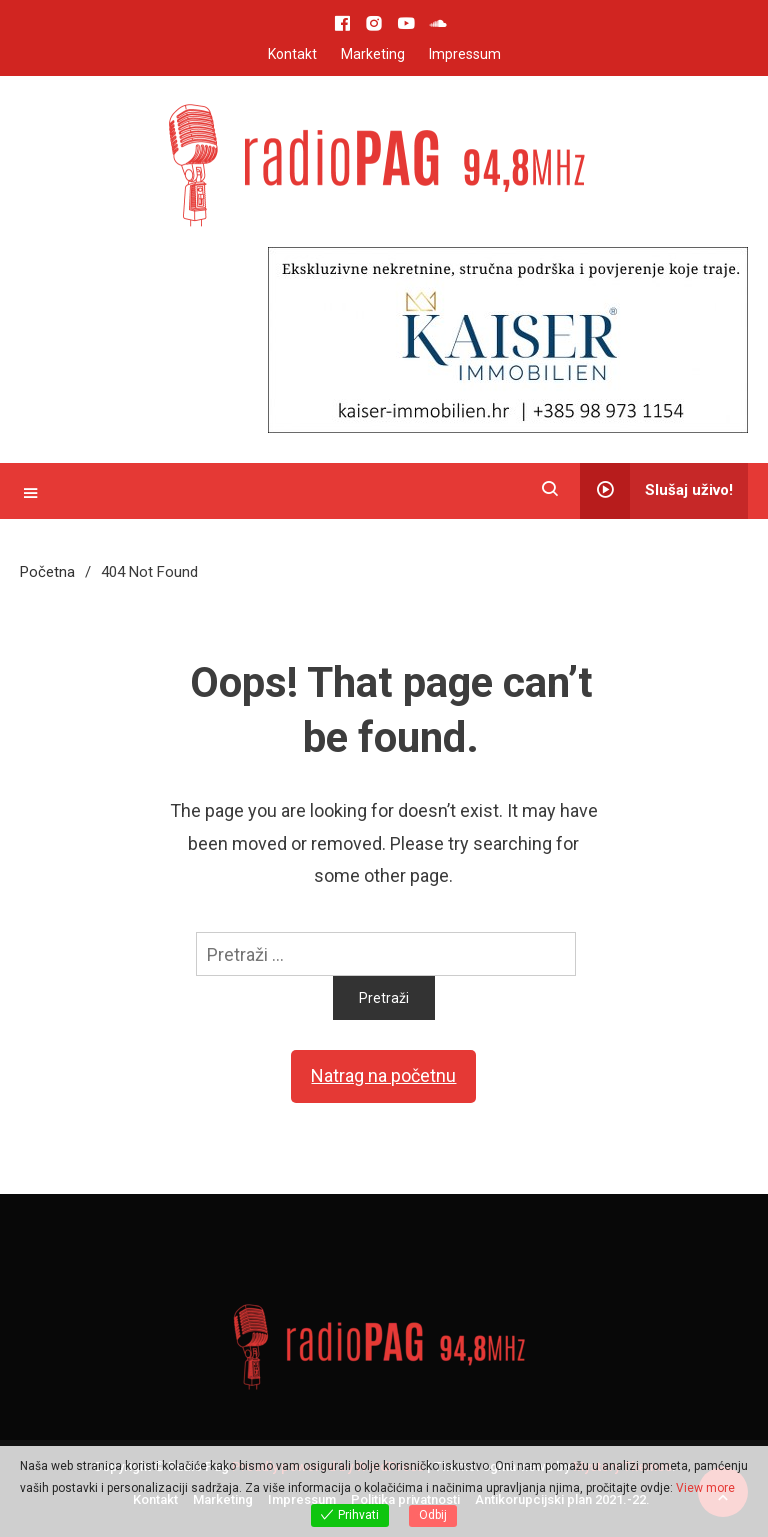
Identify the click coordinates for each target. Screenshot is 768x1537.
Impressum (465, 54)
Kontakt (292, 54)
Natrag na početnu (383, 1075)
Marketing (373, 54)
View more (705, 1488)
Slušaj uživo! (656, 491)
